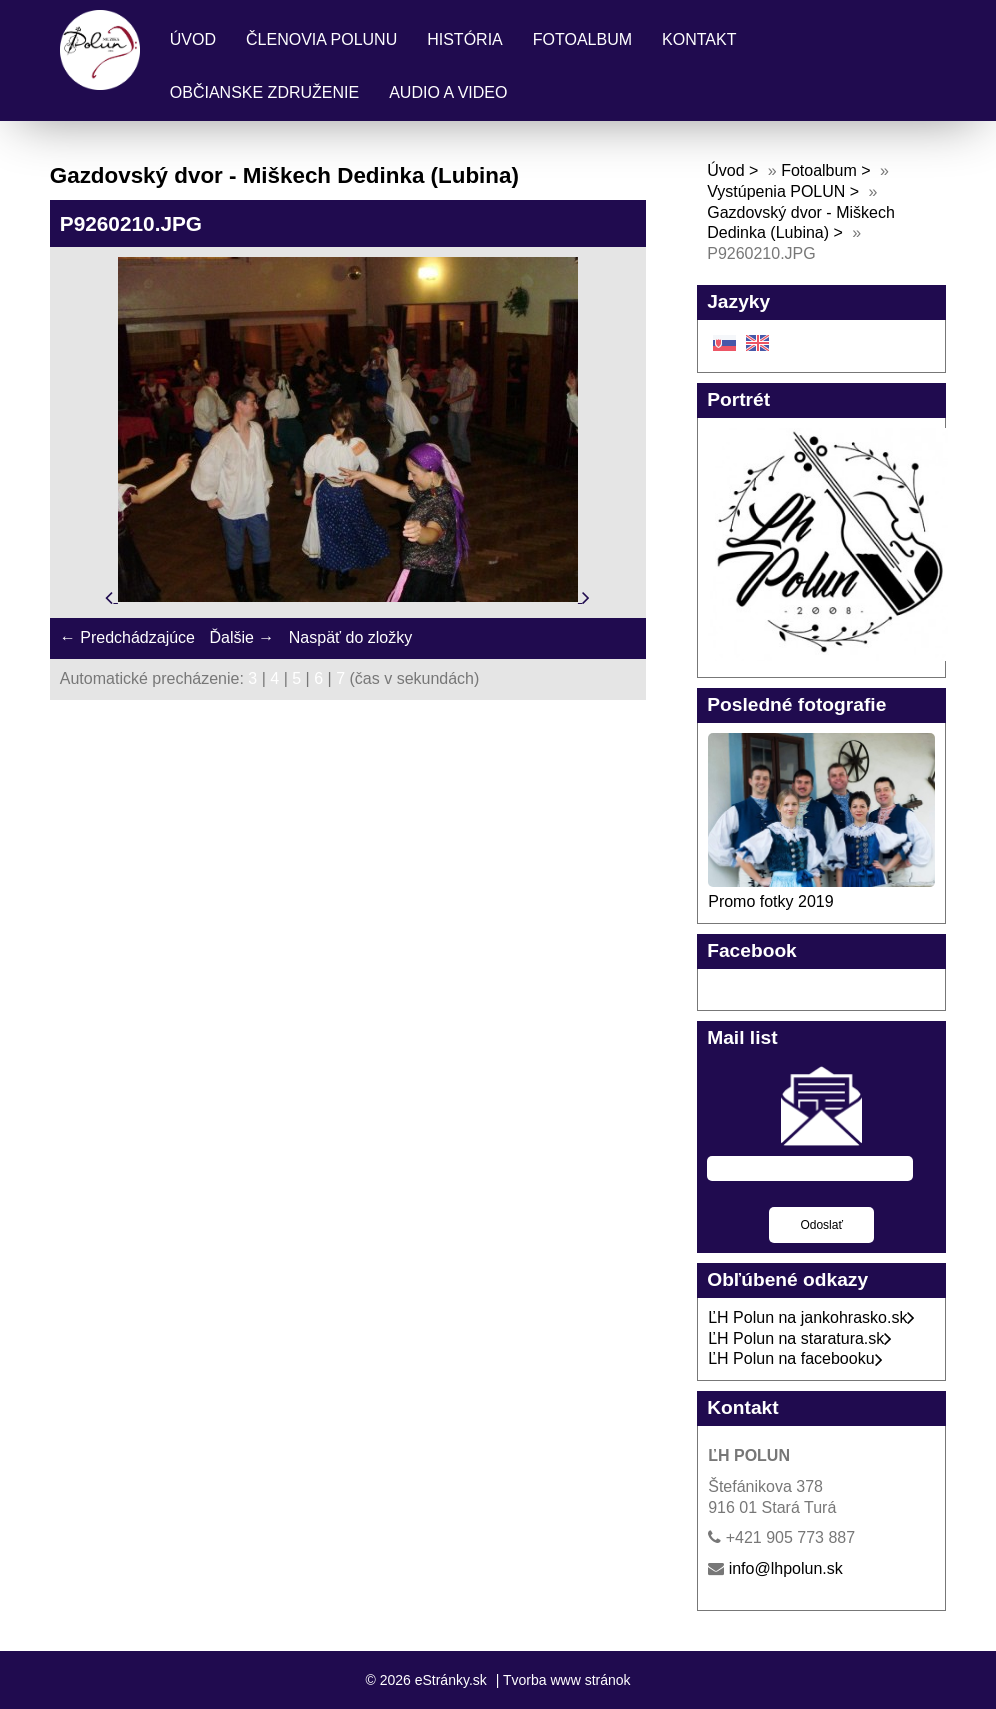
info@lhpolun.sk (786, 1568)
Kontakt (699, 39)
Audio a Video (448, 92)
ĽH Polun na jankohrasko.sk (811, 1317)
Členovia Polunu (321, 39)
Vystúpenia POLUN (776, 191)
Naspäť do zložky (350, 637)
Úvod (193, 39)
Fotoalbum (582, 39)
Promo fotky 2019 (770, 901)
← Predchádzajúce (127, 637)
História (465, 39)
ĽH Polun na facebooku (795, 1358)
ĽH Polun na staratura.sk (800, 1338)
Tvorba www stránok (567, 1680)
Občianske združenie (264, 92)
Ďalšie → (241, 637)
